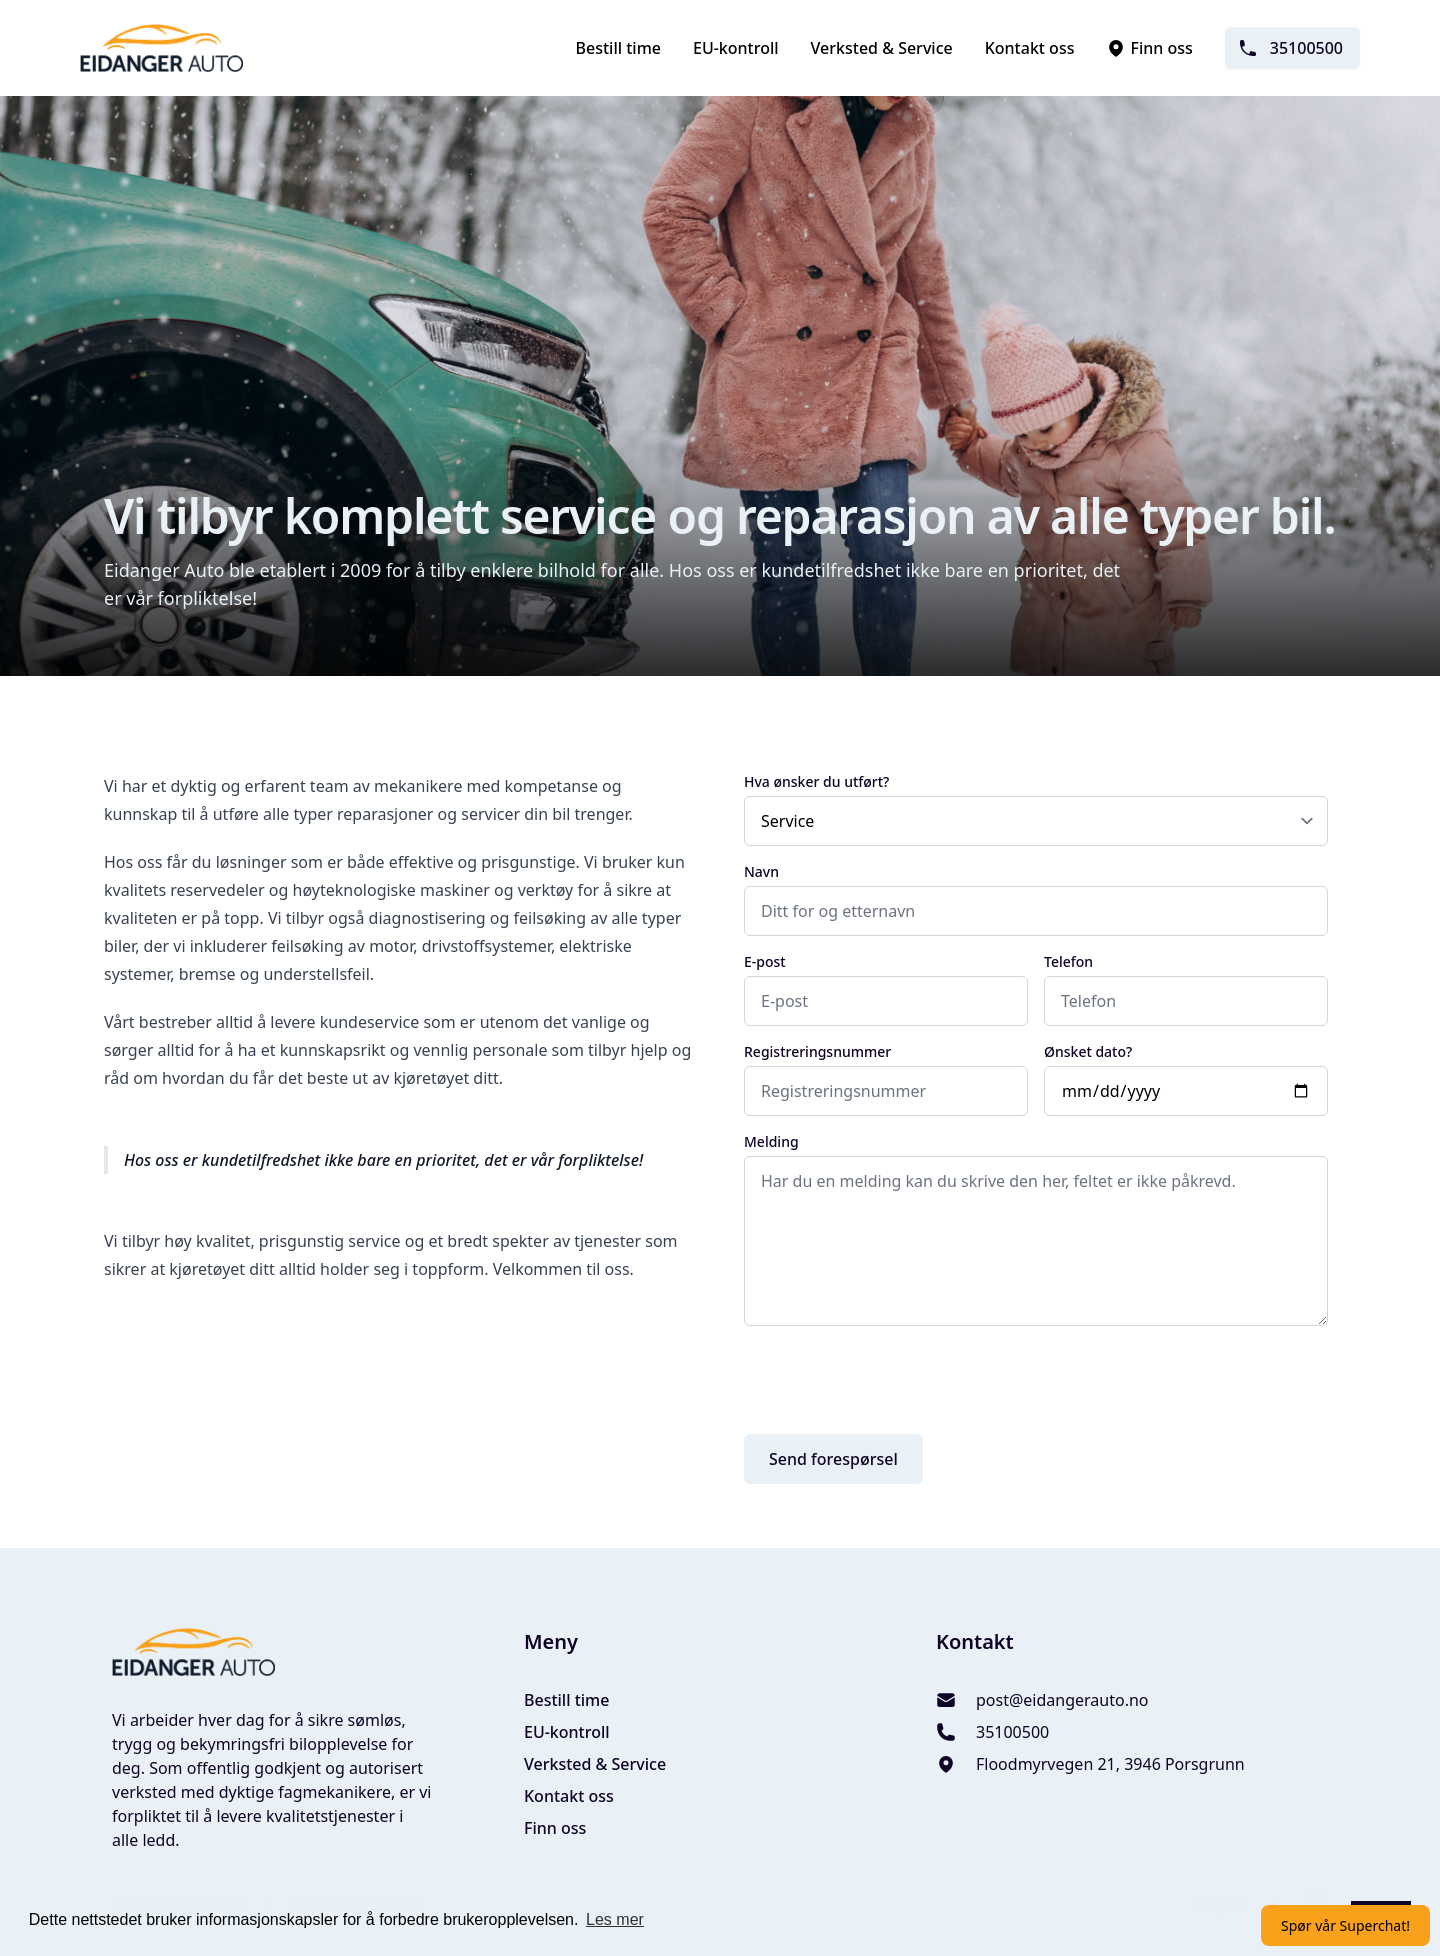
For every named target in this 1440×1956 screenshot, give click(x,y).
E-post (765, 961)
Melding (771, 1141)
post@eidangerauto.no (1062, 1700)
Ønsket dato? (1088, 1051)
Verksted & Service (882, 48)
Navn (761, 871)
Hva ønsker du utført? (816, 781)
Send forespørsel (833, 1459)
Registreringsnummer (817, 1051)
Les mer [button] (615, 1919)
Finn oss (1149, 48)
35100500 (1290, 48)
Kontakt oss (1030, 48)
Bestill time (618, 48)
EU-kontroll (736, 48)
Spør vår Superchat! (1345, 1925)
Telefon (1068, 961)
